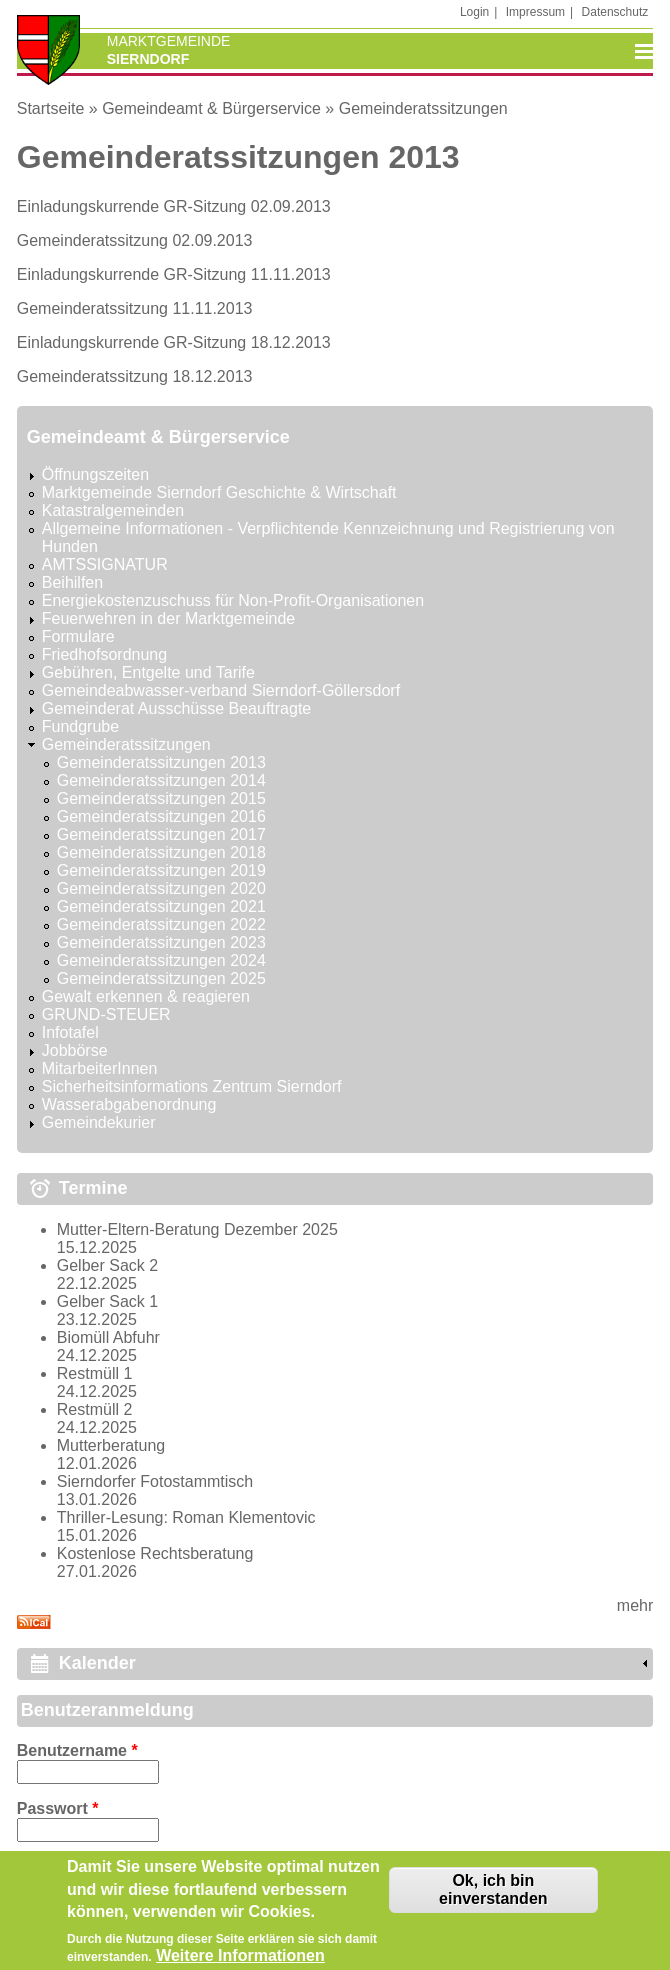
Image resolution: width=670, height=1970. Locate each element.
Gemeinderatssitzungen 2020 (161, 888)
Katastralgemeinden (113, 510)
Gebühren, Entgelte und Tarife (148, 672)
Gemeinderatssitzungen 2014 (161, 780)
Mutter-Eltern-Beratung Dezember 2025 (197, 1229)
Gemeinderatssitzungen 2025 (161, 978)
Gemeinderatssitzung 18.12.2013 (135, 376)
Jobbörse (75, 1050)
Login (474, 12)
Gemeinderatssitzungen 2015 (161, 798)
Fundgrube (80, 726)
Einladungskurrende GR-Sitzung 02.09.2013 (174, 206)
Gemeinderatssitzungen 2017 (161, 834)
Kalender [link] (97, 1663)
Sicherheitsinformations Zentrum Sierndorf (192, 1086)
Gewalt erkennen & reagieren (146, 996)
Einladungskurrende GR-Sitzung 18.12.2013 (174, 342)
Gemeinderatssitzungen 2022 (161, 924)
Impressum (535, 12)
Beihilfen (72, 582)
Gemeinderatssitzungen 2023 (161, 942)
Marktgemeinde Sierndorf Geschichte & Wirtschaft (219, 492)
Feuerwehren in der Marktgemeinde (168, 618)
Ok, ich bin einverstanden (493, 1899)
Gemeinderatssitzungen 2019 (161, 870)
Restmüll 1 (95, 1373)
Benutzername (77, 1750)
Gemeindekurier (99, 1122)
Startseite (51, 108)
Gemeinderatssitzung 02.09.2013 (135, 240)
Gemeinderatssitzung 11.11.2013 (135, 308)
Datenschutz (615, 12)
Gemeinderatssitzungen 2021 (161, 906)
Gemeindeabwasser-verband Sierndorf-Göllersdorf (221, 690)
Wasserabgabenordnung (129, 1104)
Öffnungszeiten (95, 474)
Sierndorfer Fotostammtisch (155, 1481)
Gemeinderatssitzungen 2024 (161, 960)
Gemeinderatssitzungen (423, 108)
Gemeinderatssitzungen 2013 (161, 762)
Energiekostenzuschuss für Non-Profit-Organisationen (233, 600)
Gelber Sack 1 (107, 1301)
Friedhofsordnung (104, 654)
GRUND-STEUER (106, 1014)
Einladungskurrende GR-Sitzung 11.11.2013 (174, 274)
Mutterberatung (111, 1445)
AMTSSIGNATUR (105, 564)
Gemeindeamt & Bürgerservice (211, 108)
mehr (635, 1605)
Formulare (78, 636)
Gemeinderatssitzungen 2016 (161, 816)
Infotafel (70, 1032)
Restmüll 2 (95, 1409)
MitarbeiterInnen (100, 1068)
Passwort (58, 1808)
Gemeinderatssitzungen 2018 (161, 852)
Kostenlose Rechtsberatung (155, 1553)
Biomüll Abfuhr (108, 1337)
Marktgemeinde (169, 41)
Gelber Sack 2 (107, 1265)
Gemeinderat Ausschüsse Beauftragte (177, 708)
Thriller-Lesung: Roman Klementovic (186, 1517)
